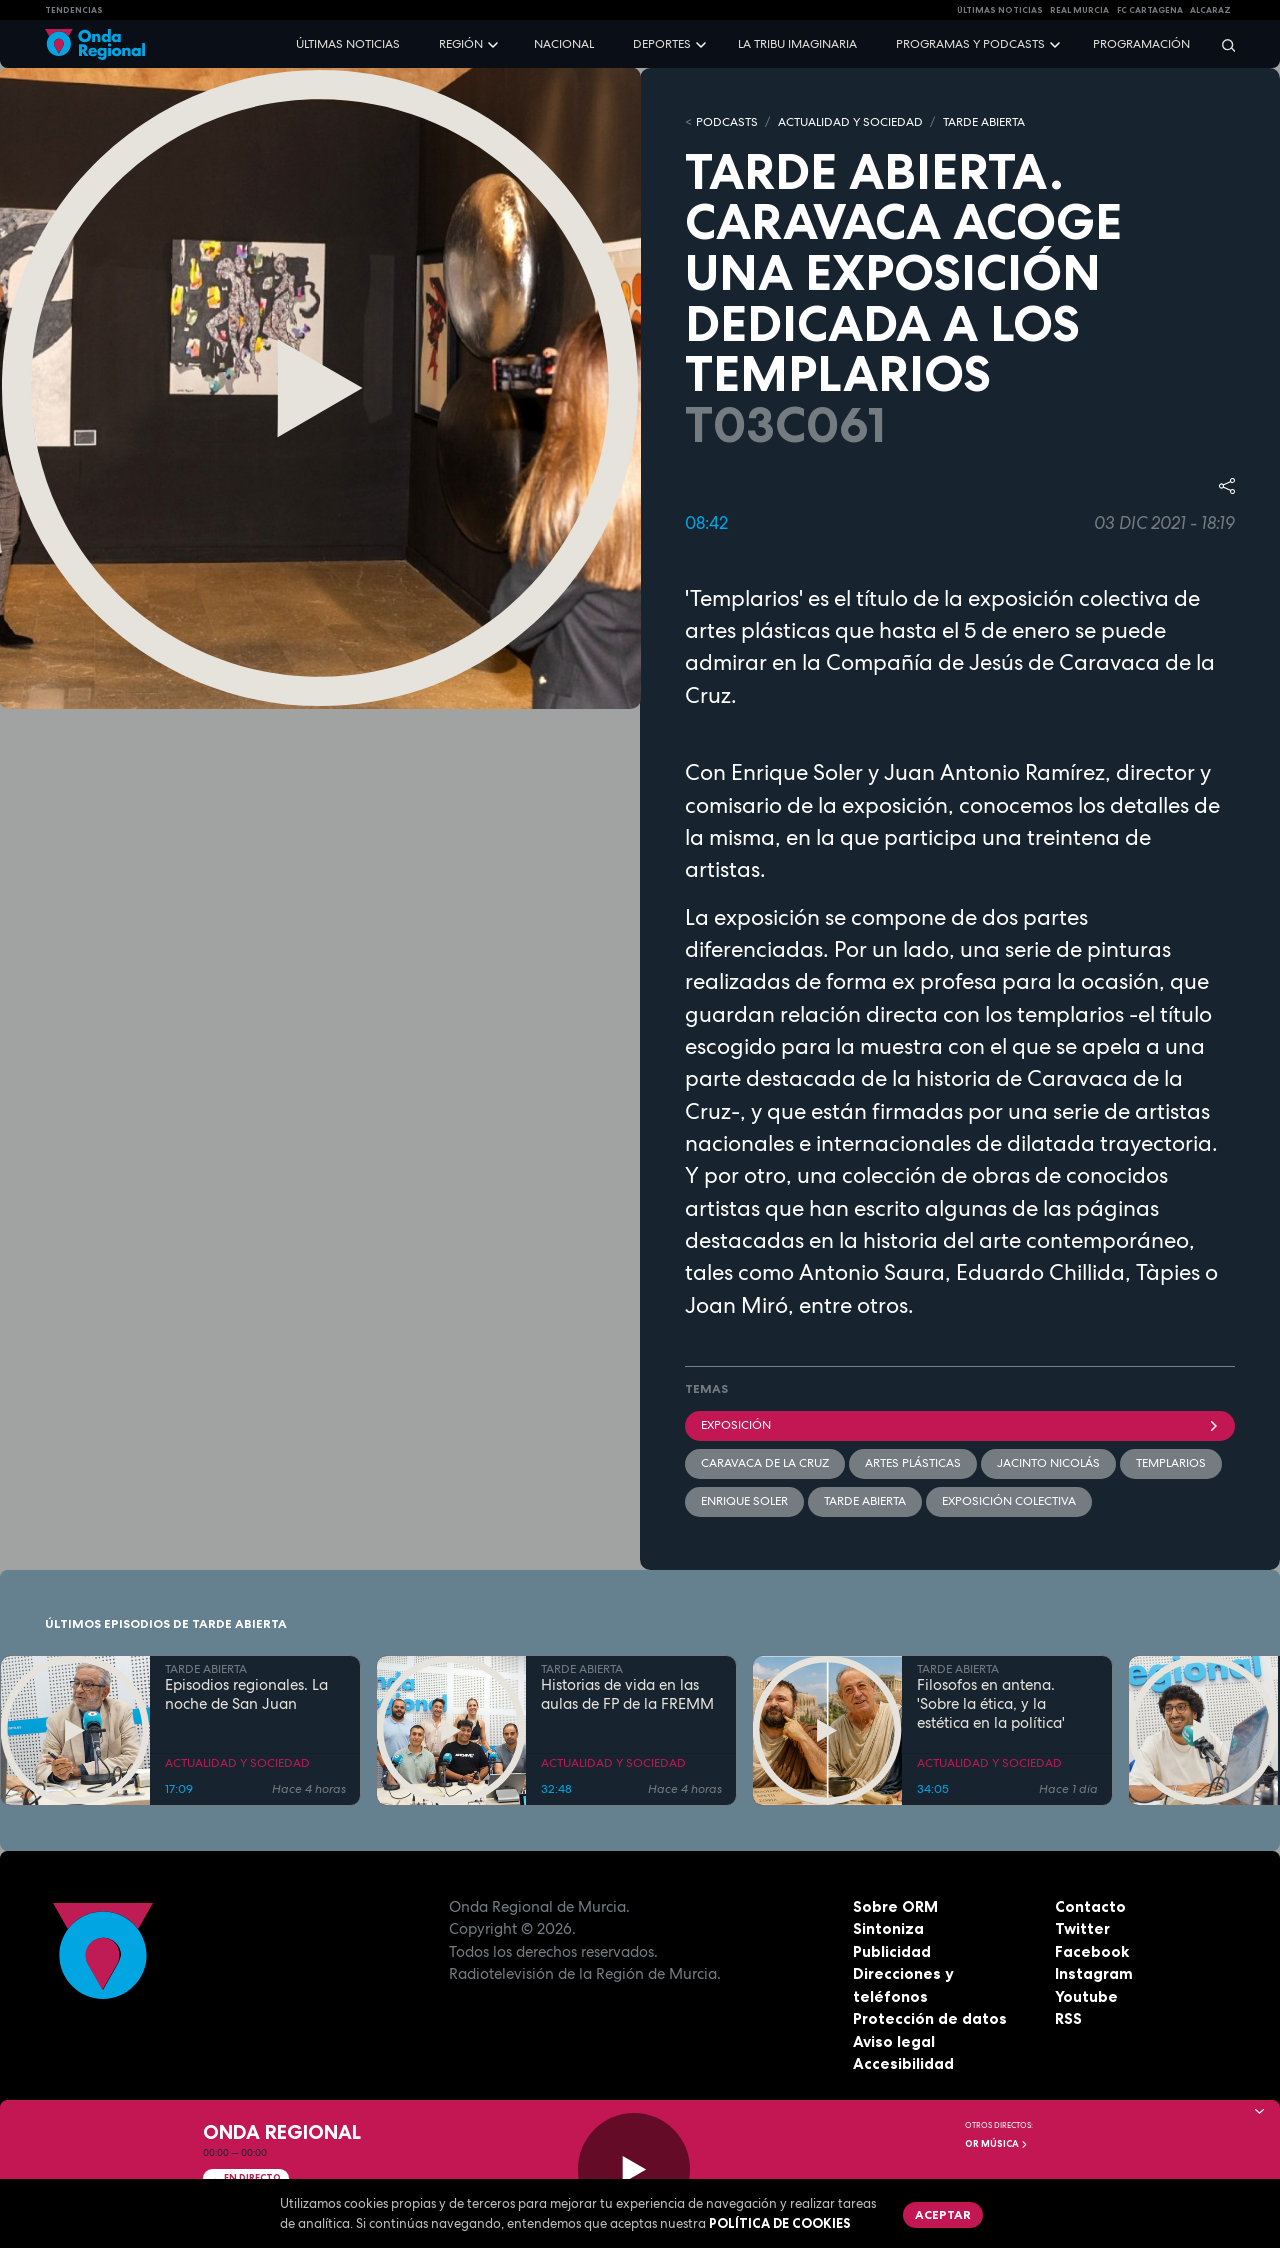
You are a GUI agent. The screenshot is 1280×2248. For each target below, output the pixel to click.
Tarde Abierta (865, 1501)
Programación (1141, 44)
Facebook (1092, 1951)
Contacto (1090, 1906)
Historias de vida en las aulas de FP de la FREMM (627, 1695)
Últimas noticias (348, 44)
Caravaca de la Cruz (765, 1463)
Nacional (564, 44)
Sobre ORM (895, 1906)
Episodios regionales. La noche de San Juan (246, 1695)
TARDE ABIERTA (984, 122)
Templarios (1171, 1463)
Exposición (960, 1425)
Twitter (1082, 1928)
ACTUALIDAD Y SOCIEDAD (850, 122)
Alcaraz (1210, 10)
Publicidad (892, 1951)
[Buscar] (1222, 44)
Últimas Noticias (1000, 10)
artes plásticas (913, 1463)
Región (461, 44)
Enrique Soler (744, 1501)
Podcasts (727, 122)
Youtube (1086, 1996)
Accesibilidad (903, 2063)
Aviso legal (894, 2041)
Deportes (662, 44)
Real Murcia (1079, 10)
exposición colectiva (1009, 1501)
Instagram (1094, 1973)
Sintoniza (888, 1928)
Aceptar (943, 2214)
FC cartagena (1150, 10)
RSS (1068, 2018)
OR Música (997, 2144)
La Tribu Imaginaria (797, 44)
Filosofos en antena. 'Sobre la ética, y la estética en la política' (991, 1704)
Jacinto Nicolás (1048, 1463)
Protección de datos (930, 2018)
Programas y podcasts (970, 44)
